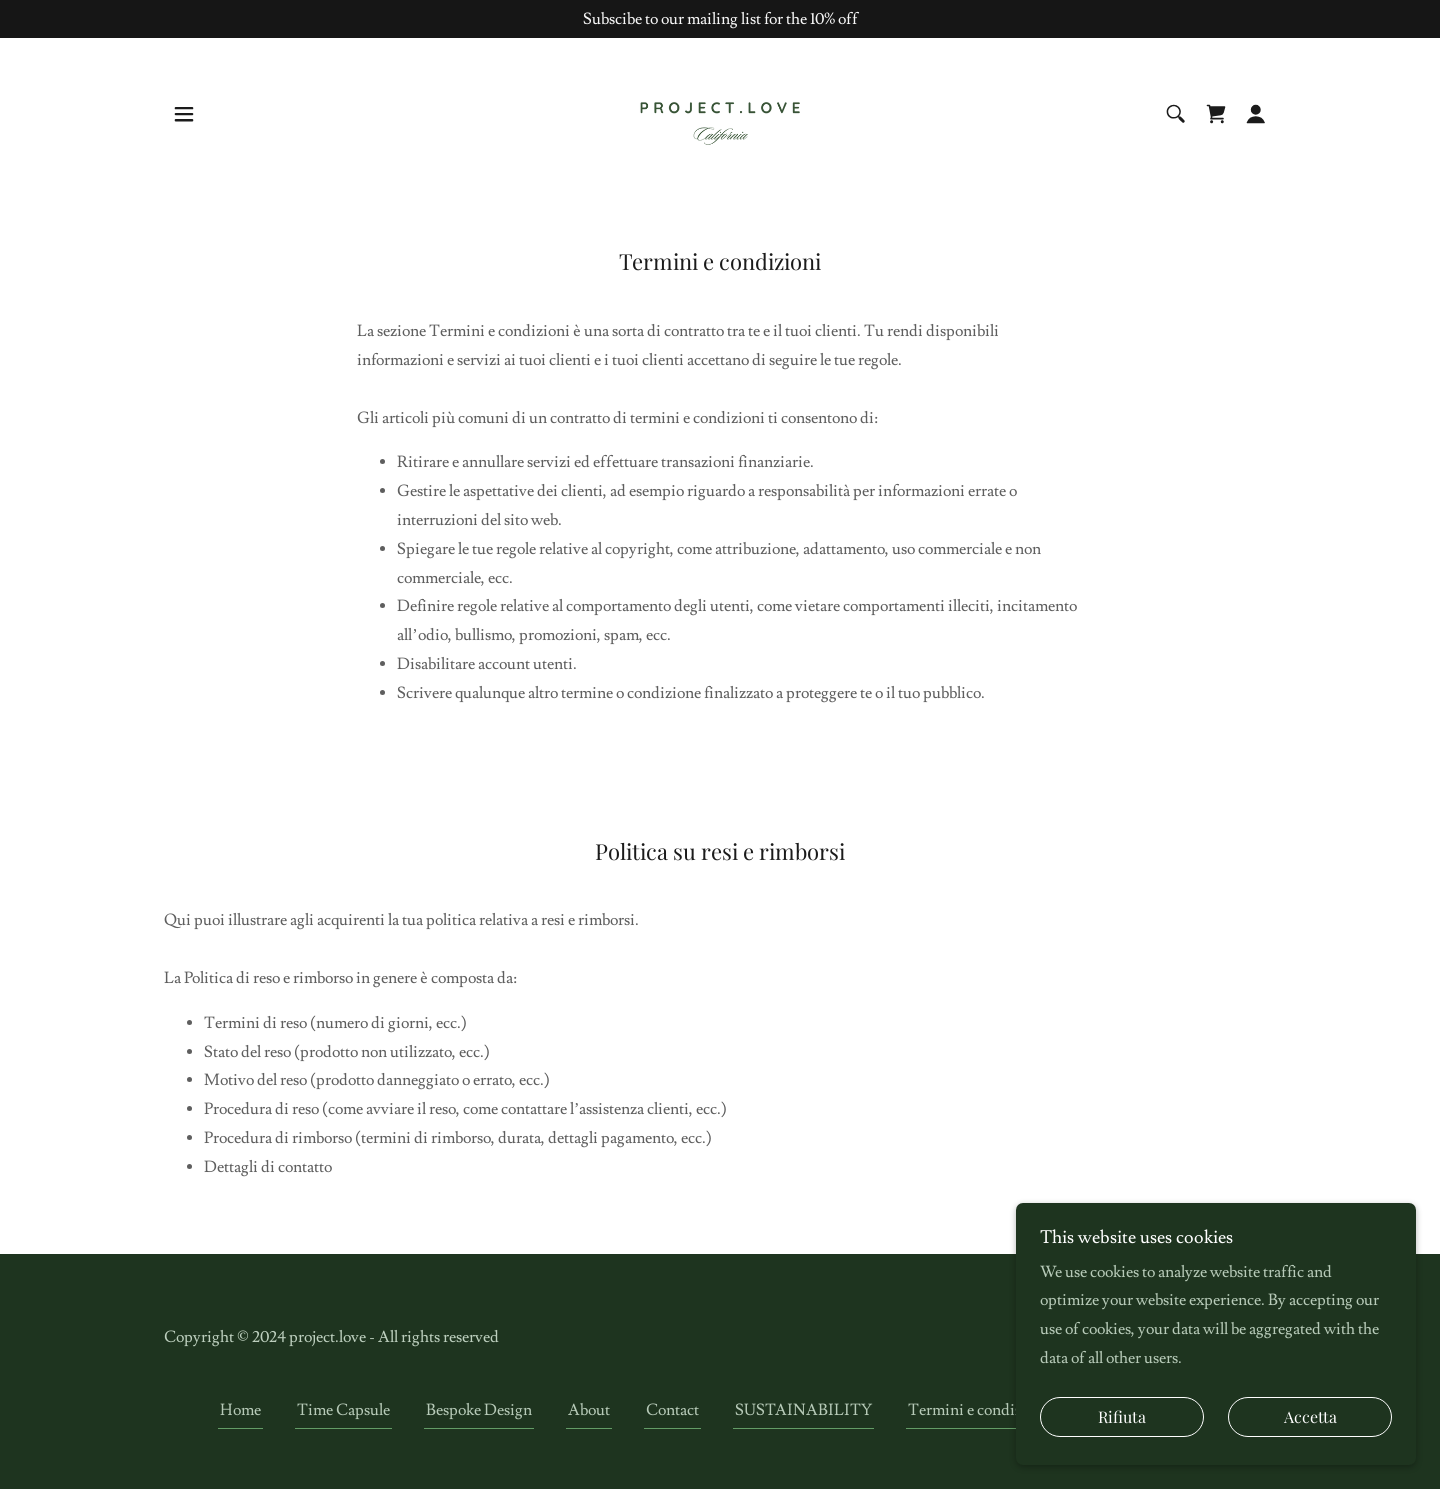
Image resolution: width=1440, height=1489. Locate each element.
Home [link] (240, 1410)
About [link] (589, 1410)
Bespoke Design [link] (479, 1410)
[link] (720, 111)
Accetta (1310, 1417)
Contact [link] (672, 1410)
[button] (184, 114)
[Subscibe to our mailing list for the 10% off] (720, 19)
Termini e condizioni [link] (978, 1410)
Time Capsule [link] (343, 1410)
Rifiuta (1122, 1417)
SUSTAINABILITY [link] (803, 1410)
